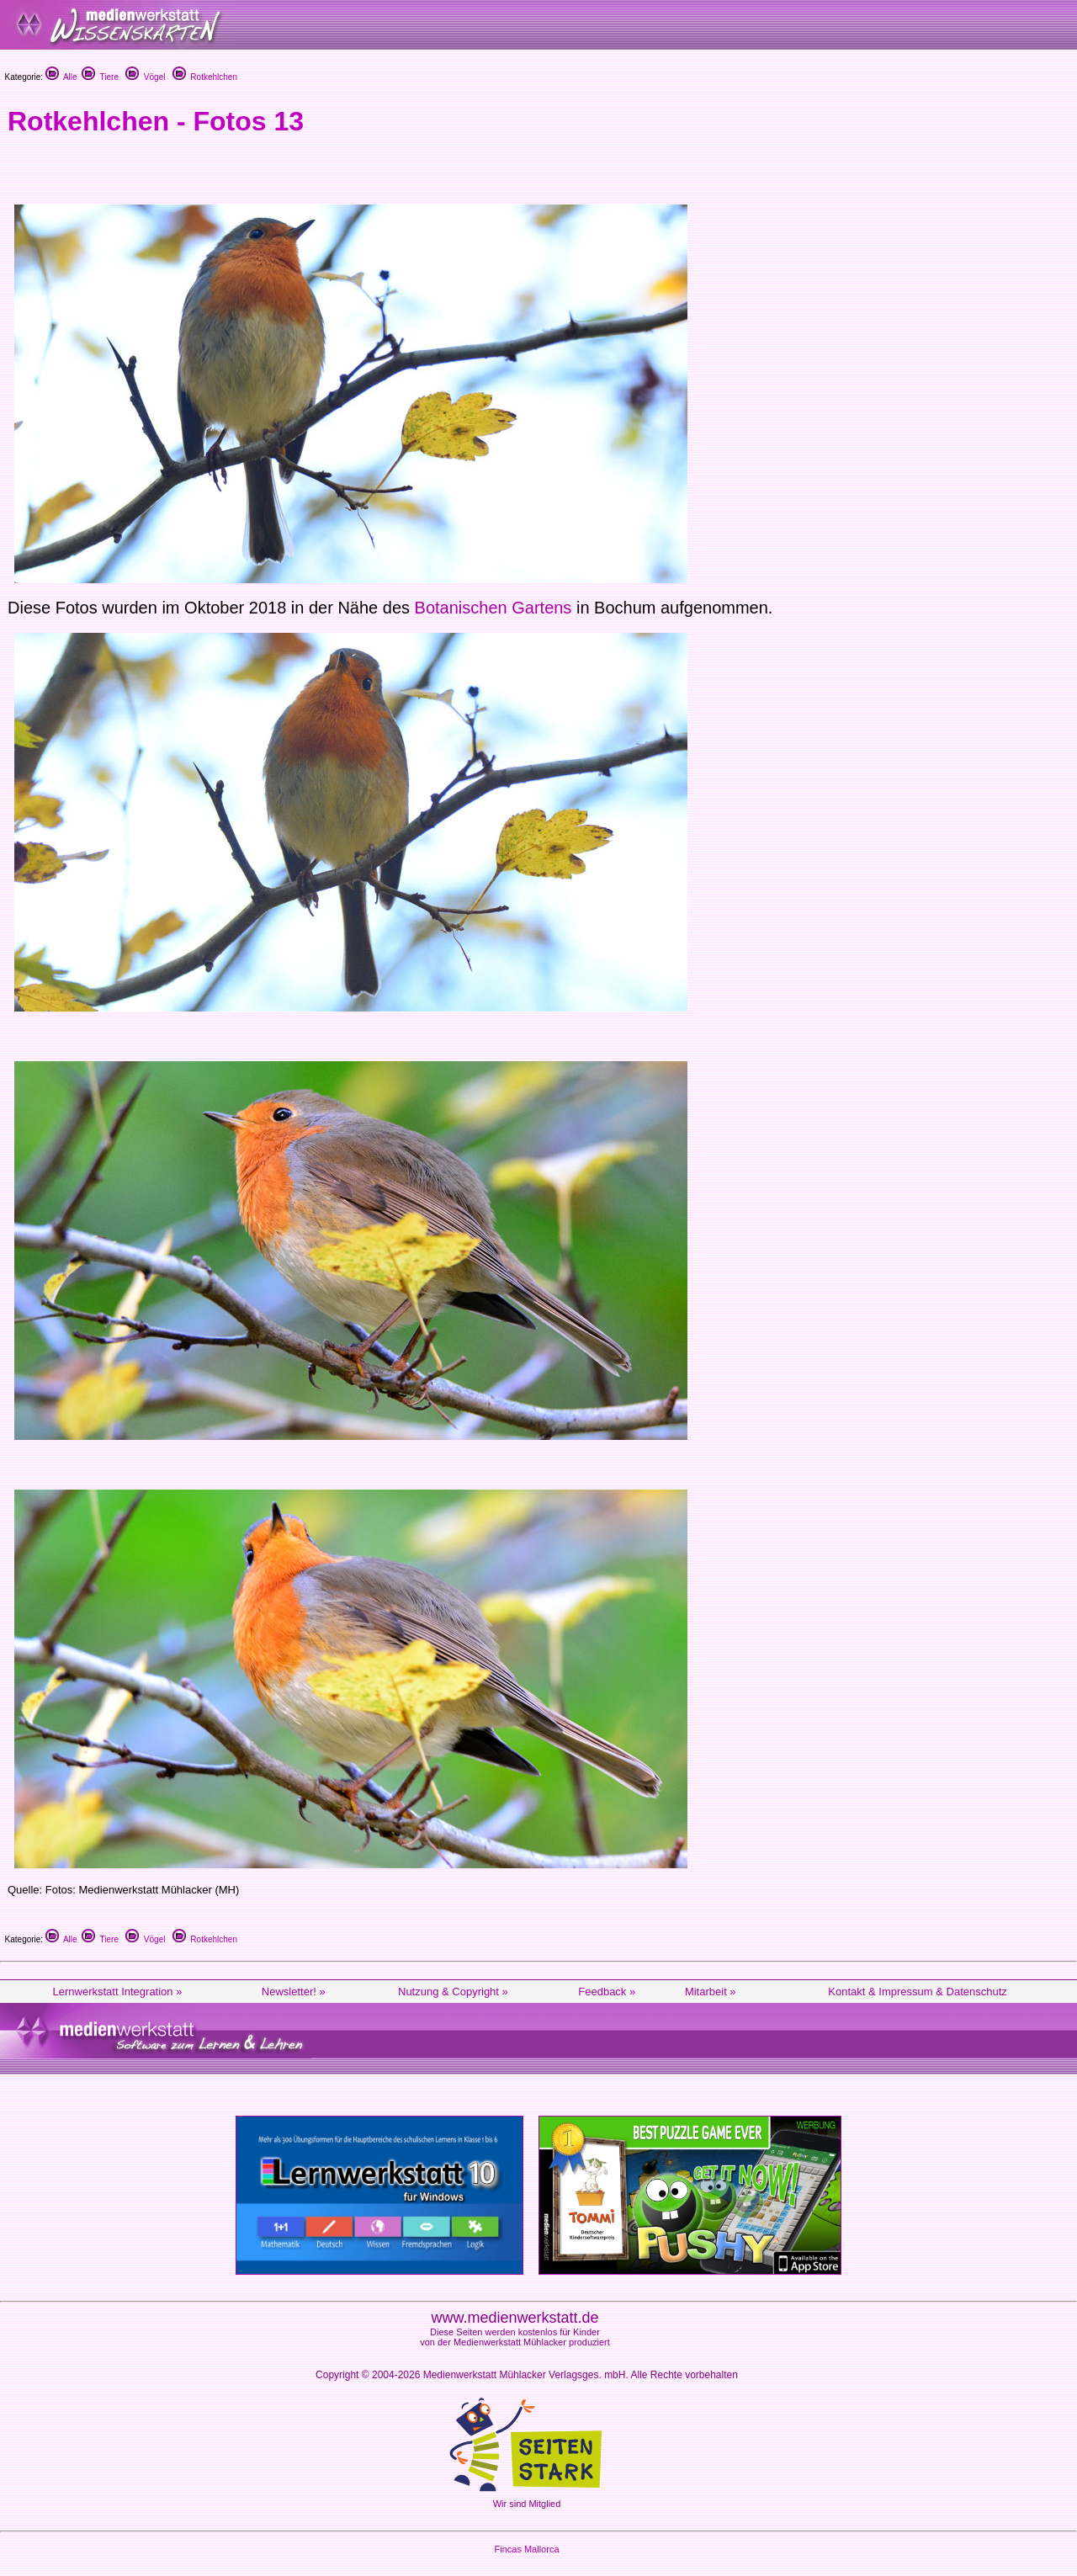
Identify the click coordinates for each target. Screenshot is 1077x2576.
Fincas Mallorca (526, 2549)
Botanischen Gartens (493, 607)
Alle (61, 77)
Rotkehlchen (204, 77)
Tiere (100, 77)
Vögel (145, 77)
